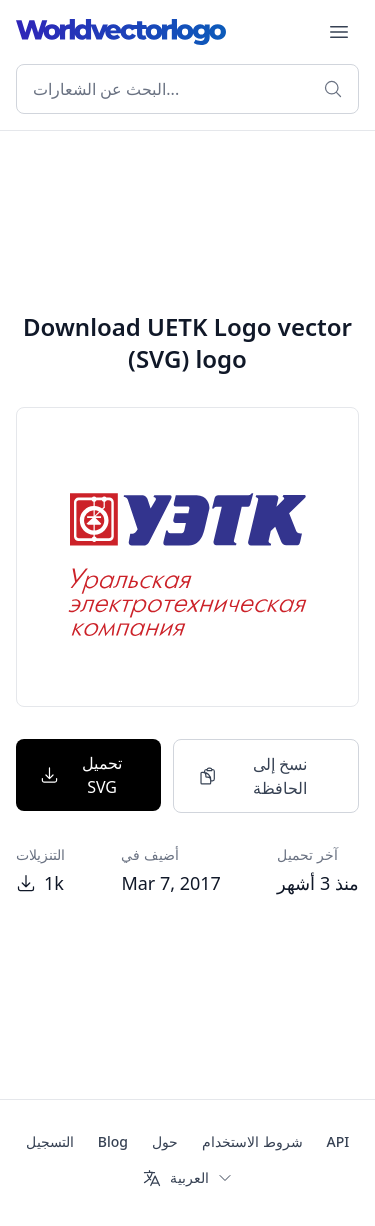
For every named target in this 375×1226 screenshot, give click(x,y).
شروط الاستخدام (252, 1141)
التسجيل (50, 1141)
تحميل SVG (81, 775)
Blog (113, 1141)
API (338, 1141)
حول (165, 1141)
